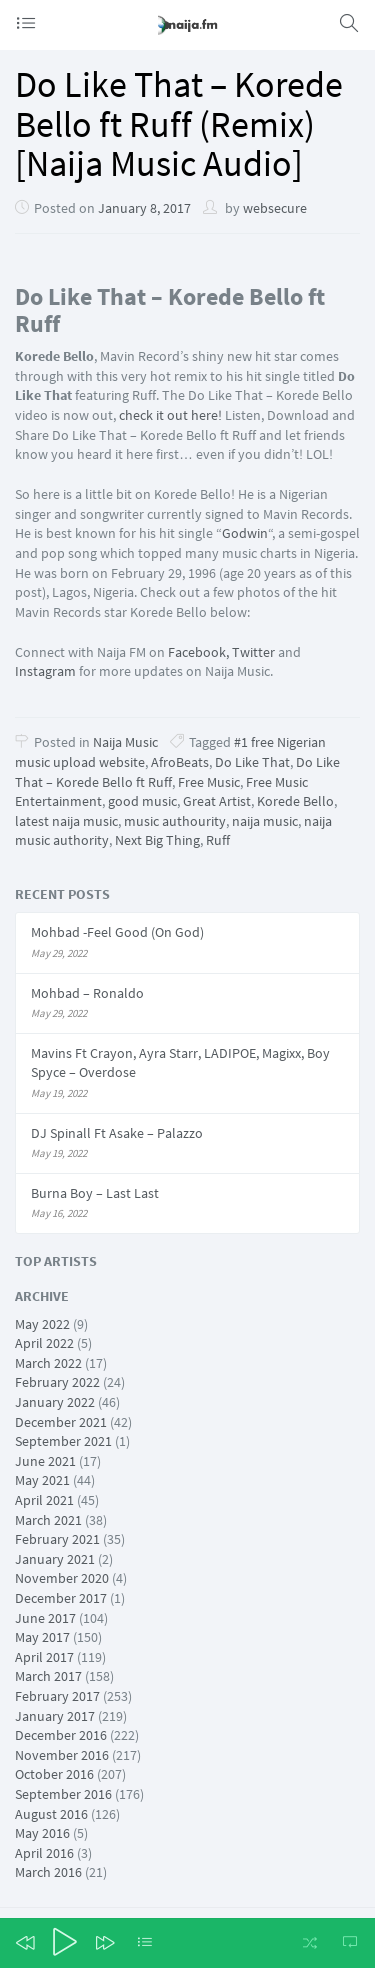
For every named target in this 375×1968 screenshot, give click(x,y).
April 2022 (44, 1343)
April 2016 (44, 1853)
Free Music (209, 782)
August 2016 (51, 1814)
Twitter (253, 652)
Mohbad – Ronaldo (87, 993)
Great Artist (217, 801)
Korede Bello (295, 801)
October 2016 (54, 1774)
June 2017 (45, 1618)
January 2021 (55, 1559)
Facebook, (198, 652)
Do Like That (252, 762)
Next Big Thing (157, 840)
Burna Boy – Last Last (95, 1193)
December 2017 (61, 1598)
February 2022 (57, 1382)
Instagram (45, 671)
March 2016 (48, 1872)
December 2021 (61, 1422)
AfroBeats (180, 762)
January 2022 (55, 1402)
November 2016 (62, 1755)
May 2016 (42, 1833)
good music (142, 801)
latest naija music (66, 821)
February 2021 (57, 1539)
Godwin (245, 533)
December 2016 (61, 1735)
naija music (265, 821)
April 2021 (44, 1500)
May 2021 (42, 1480)
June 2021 (45, 1461)
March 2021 (48, 1520)
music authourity (175, 821)
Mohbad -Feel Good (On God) (117, 932)
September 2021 (63, 1441)
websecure (275, 208)
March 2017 (48, 1676)
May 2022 (42, 1324)
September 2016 (63, 1794)
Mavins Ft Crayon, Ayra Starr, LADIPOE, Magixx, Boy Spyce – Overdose (180, 1063)
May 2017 (42, 1637)
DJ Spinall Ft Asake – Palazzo (117, 1133)
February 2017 (57, 1696)
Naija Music (125, 742)
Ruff (218, 840)
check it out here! (172, 415)
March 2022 (48, 1363)
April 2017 (44, 1657)
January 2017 (55, 1716)
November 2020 (62, 1578)
